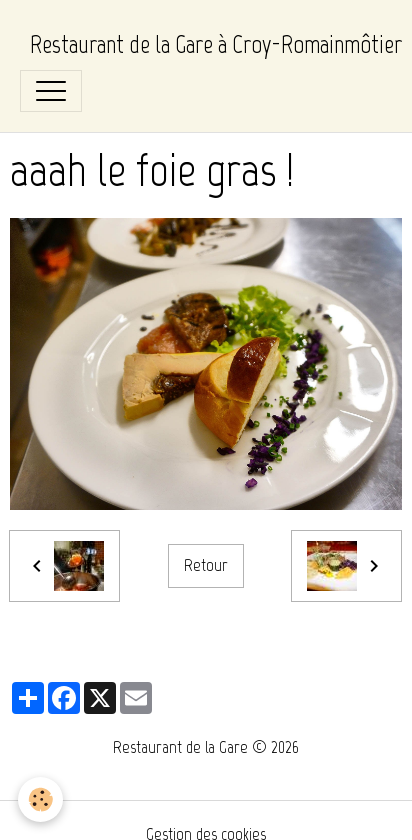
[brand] (216, 45)
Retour (206, 565)
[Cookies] (40, 799)
